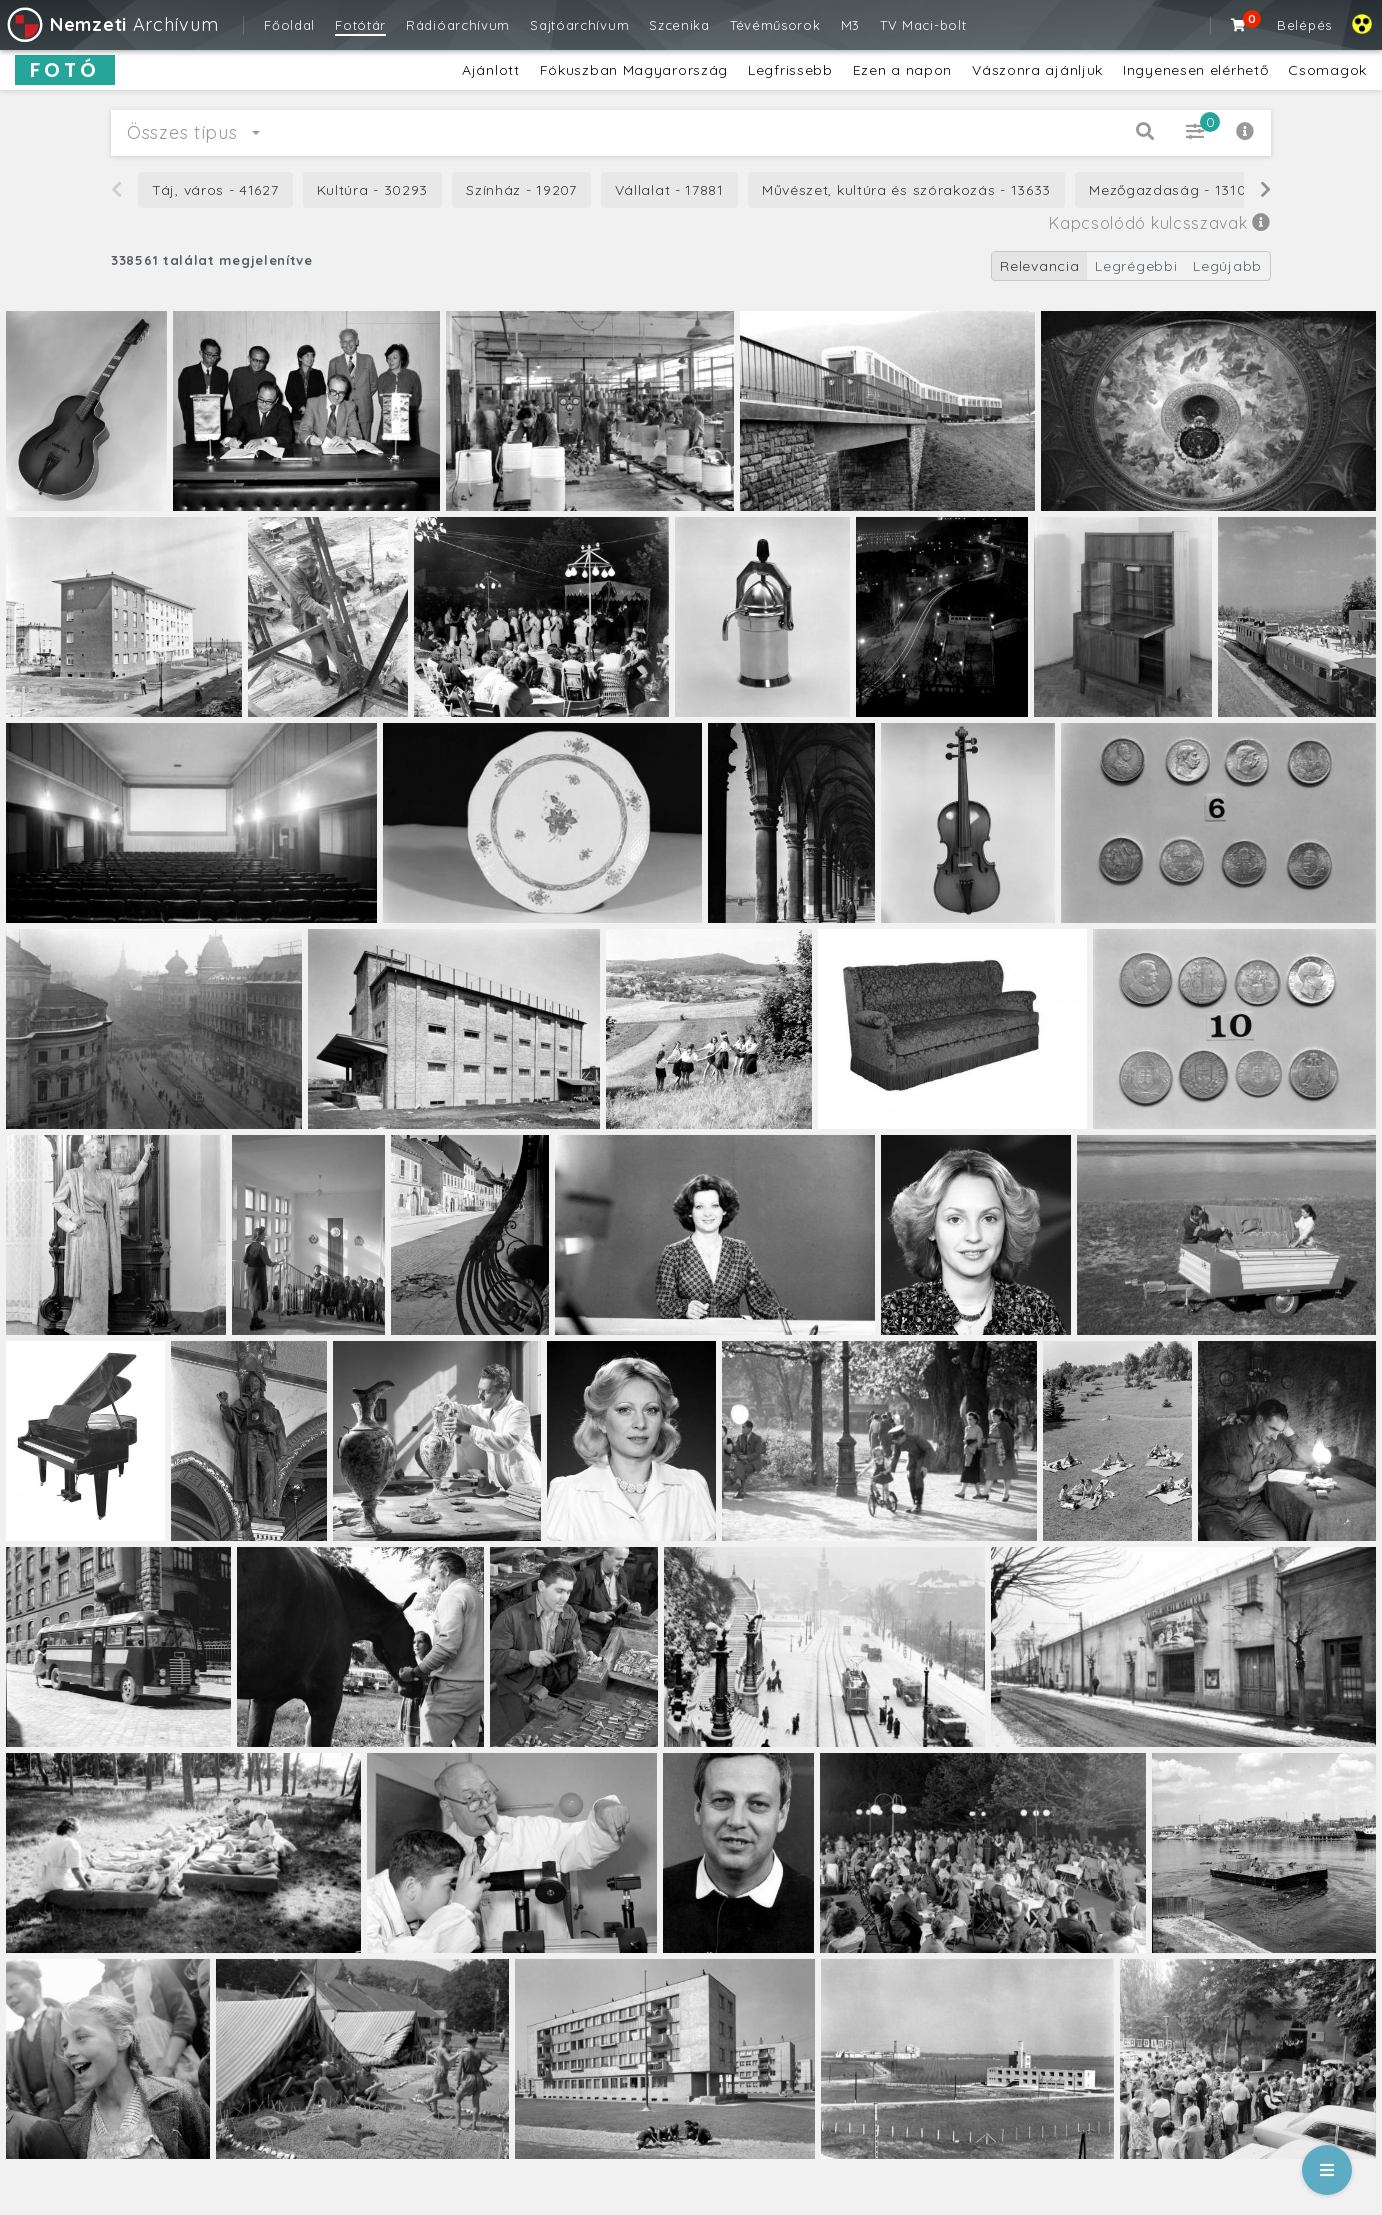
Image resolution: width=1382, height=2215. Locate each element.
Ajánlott (491, 70)
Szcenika (679, 25)
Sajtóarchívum (579, 25)
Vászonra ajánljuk (1037, 70)
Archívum (111, 24)
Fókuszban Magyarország (634, 70)
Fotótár (360, 25)
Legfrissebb (790, 70)
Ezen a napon (902, 70)
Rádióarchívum (458, 25)
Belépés (1304, 25)
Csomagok (1327, 70)
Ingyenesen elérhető (1195, 70)
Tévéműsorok (775, 25)
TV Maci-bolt (923, 25)
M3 (850, 25)
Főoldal (289, 25)
